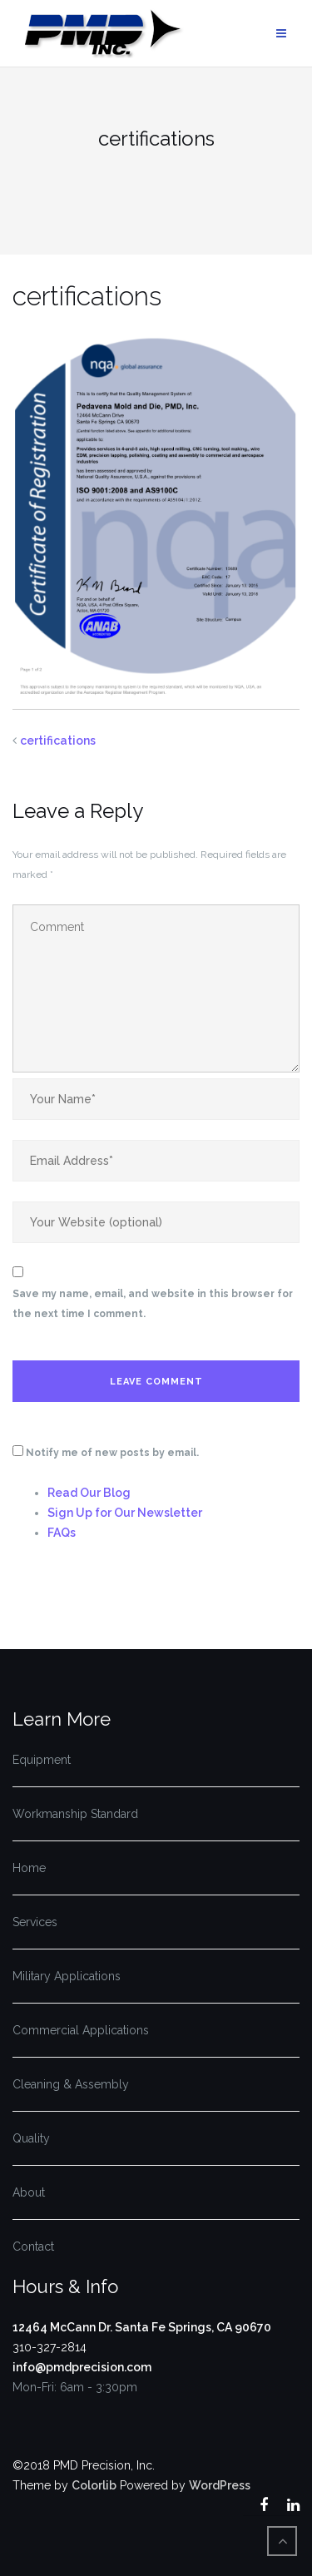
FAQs (61, 1532)
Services (34, 1922)
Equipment (41, 1759)
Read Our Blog (89, 1492)
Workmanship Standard (75, 1814)
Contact (33, 2246)
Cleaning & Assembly (70, 2084)
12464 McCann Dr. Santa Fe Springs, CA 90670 (141, 2327)
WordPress (219, 2485)
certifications (58, 740)
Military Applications (66, 1976)
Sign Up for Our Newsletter (124, 1512)
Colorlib (94, 2485)
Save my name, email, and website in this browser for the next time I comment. (152, 1304)
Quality (31, 2138)
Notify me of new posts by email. (112, 1453)
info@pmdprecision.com (81, 2367)
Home (29, 1868)
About (28, 2192)
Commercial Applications (80, 2030)
